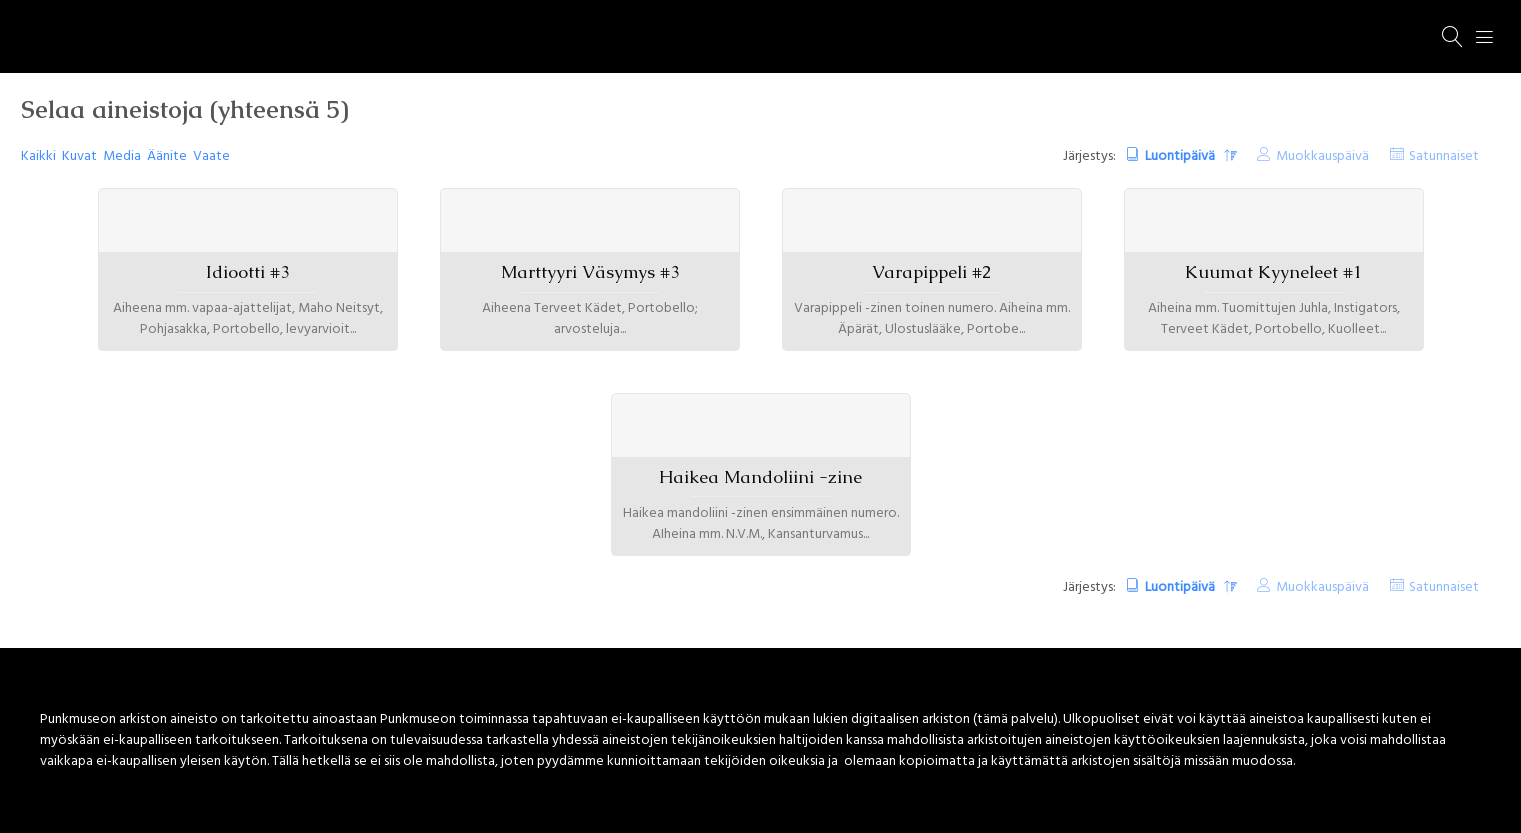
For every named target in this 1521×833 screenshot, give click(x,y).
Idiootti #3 (247, 272)
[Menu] (1485, 37)
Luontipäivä (1181, 156)
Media (122, 156)
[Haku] (1453, 37)
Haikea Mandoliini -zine (760, 477)
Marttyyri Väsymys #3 (590, 272)
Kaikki (38, 156)
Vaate (211, 156)
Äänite (167, 156)
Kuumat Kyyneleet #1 (1273, 272)
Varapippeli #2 (931, 272)
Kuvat (79, 156)
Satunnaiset (1444, 156)
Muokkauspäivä (1322, 156)
